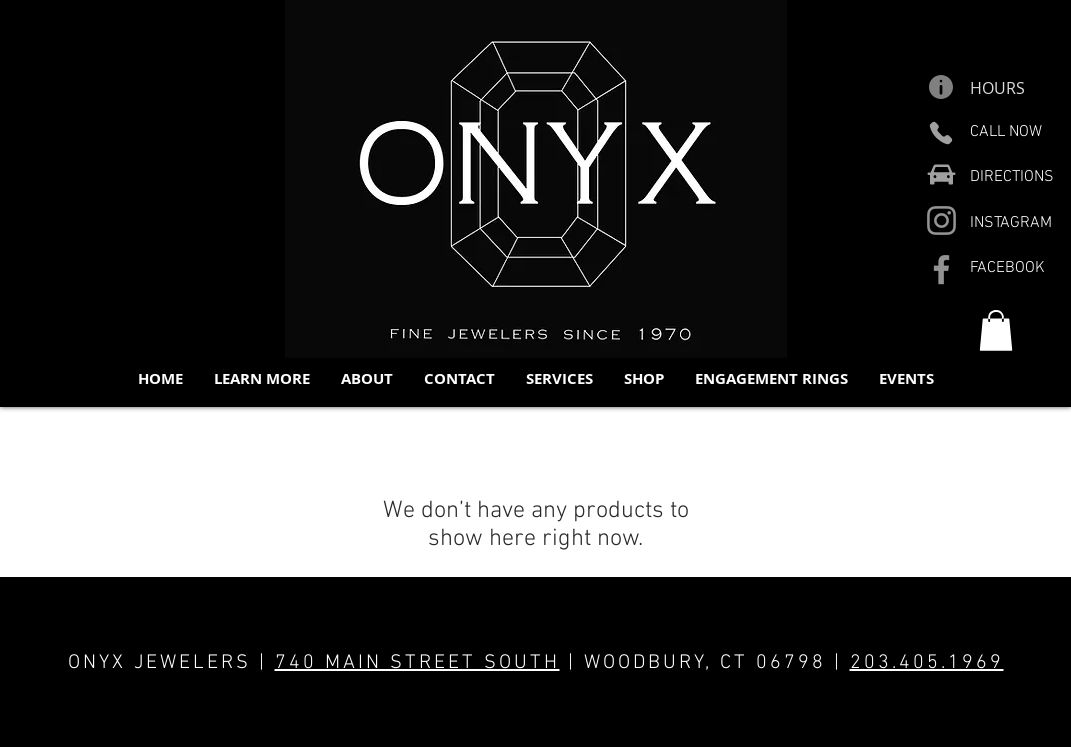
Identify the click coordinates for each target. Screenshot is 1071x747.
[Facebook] (941, 269)
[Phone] (941, 133)
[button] (261, 378)
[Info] (941, 87)
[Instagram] (941, 220)
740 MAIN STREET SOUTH (417, 663)
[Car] (941, 174)
